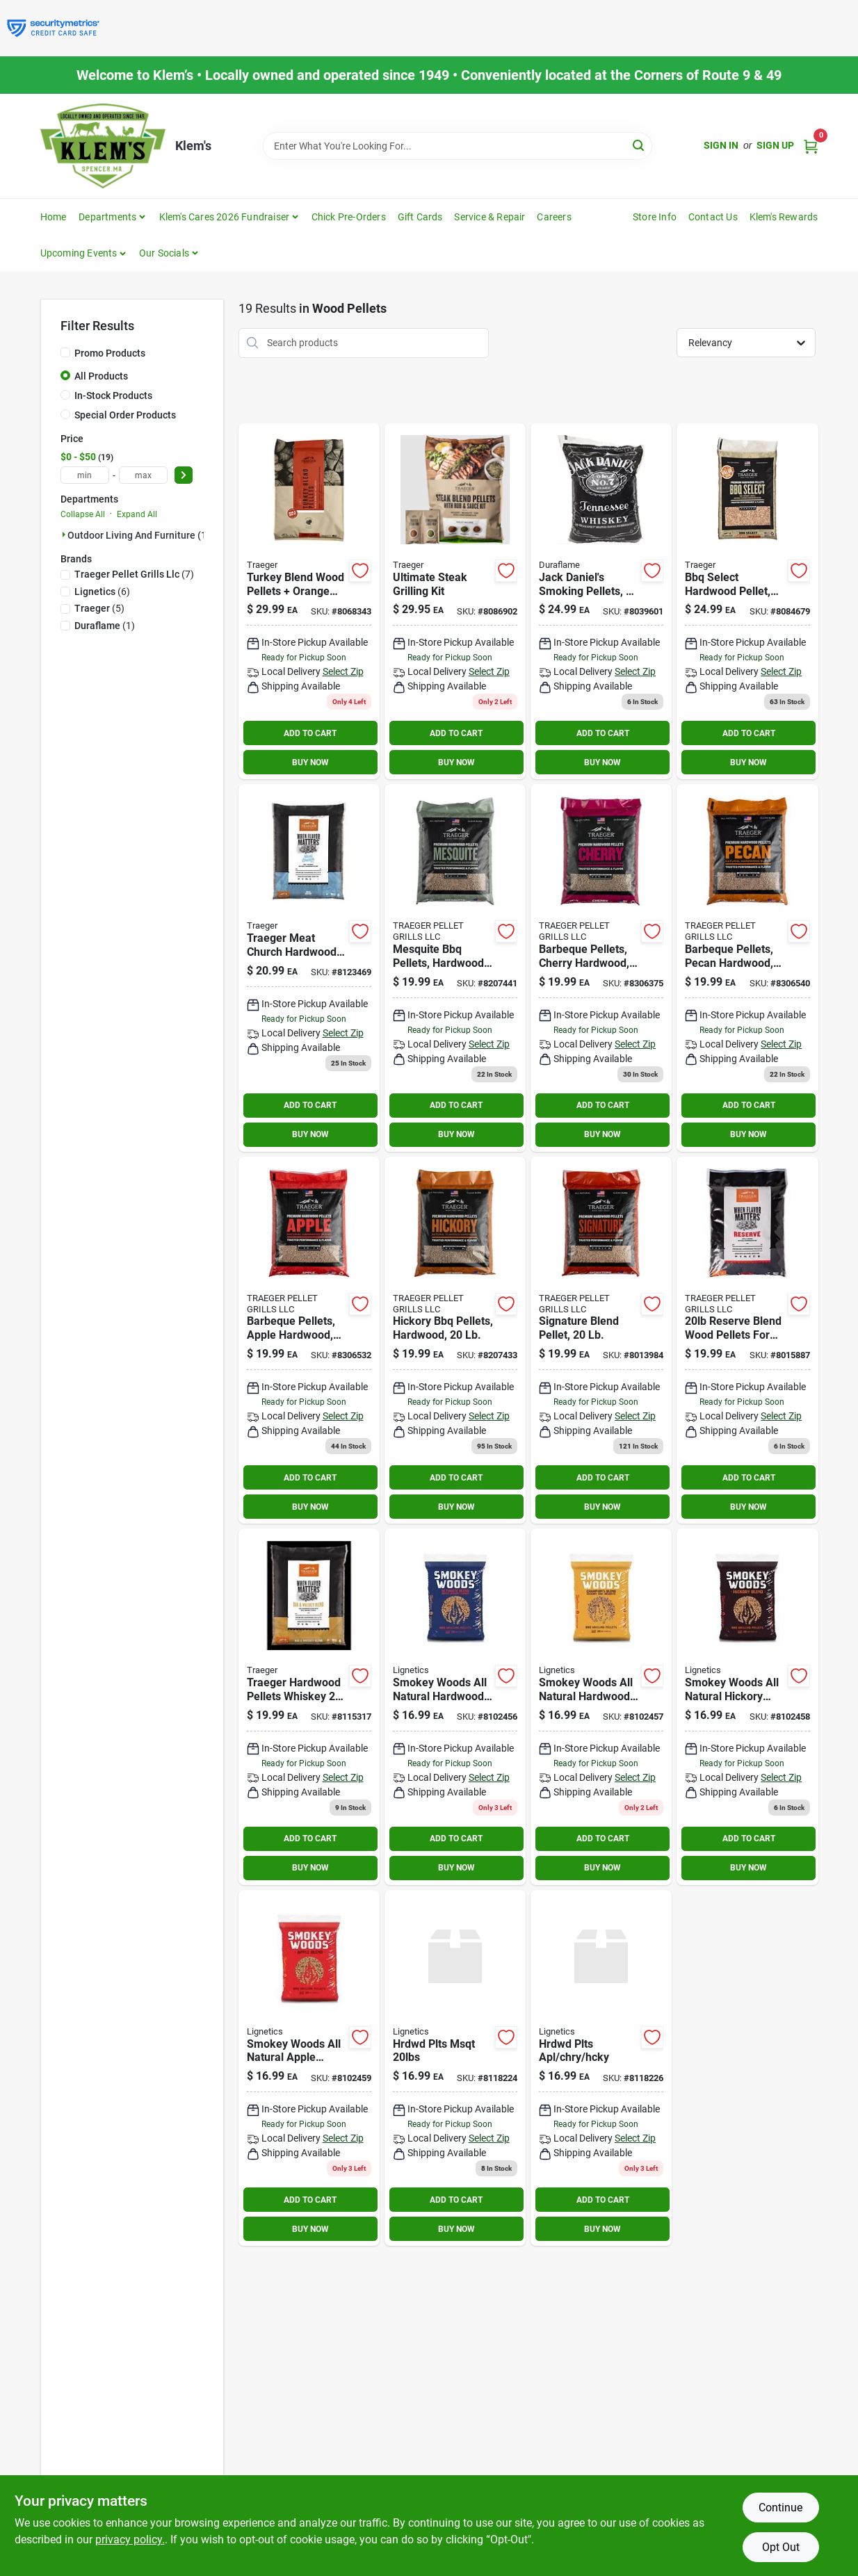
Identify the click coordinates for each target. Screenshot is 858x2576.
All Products (101, 376)
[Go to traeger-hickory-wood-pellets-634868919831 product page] (455, 1340)
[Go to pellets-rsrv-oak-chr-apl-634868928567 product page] (747, 1340)
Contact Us (713, 216)
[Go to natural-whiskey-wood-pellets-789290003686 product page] (601, 601)
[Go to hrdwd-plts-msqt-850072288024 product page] (455, 2068)
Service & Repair (489, 216)
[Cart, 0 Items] (811, 145)
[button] (83, 253)
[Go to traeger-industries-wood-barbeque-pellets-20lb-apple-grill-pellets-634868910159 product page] (309, 1340)
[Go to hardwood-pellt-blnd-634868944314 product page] (455, 601)
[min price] (84, 475)
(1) (104, 625)
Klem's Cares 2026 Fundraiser (224, 216)
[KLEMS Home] (102, 146)
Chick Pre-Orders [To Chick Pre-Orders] (348, 216)
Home (53, 216)
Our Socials (164, 253)
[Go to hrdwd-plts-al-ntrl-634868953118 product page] (309, 967)
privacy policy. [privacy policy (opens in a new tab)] (130, 2539)
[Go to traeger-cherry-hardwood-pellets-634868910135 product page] (601, 967)
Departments (107, 216)
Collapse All (82, 514)
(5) (99, 608)
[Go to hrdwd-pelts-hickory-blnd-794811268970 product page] (747, 1707)
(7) (134, 574)
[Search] (639, 144)
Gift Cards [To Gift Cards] (420, 216)
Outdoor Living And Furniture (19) (141, 535)
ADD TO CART (310, 733)
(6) (102, 591)
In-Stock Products (113, 395)
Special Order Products (125, 414)
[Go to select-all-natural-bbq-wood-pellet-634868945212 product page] (747, 601)
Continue (780, 2507)
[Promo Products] (65, 352)
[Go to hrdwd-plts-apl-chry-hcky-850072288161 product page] (601, 2068)
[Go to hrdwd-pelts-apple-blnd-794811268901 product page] (309, 2068)
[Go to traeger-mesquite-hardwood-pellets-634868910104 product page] (455, 967)
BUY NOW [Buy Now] (310, 762)
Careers (554, 216)
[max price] (143, 475)
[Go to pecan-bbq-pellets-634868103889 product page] (747, 967)
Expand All (137, 514)
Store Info (655, 216)
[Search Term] (457, 146)
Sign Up (775, 145)
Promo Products (109, 353)
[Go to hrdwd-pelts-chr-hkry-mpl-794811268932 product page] (455, 1707)
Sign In (721, 145)
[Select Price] (184, 475)
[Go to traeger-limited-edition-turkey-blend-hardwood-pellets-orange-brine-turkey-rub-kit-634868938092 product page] (309, 601)
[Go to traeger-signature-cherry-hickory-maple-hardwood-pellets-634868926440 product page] (601, 1340)
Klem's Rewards (784, 216)
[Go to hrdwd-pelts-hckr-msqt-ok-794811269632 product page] (601, 1707)
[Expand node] (64, 534)
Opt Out (781, 2547)
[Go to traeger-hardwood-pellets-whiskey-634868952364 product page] (309, 1707)
